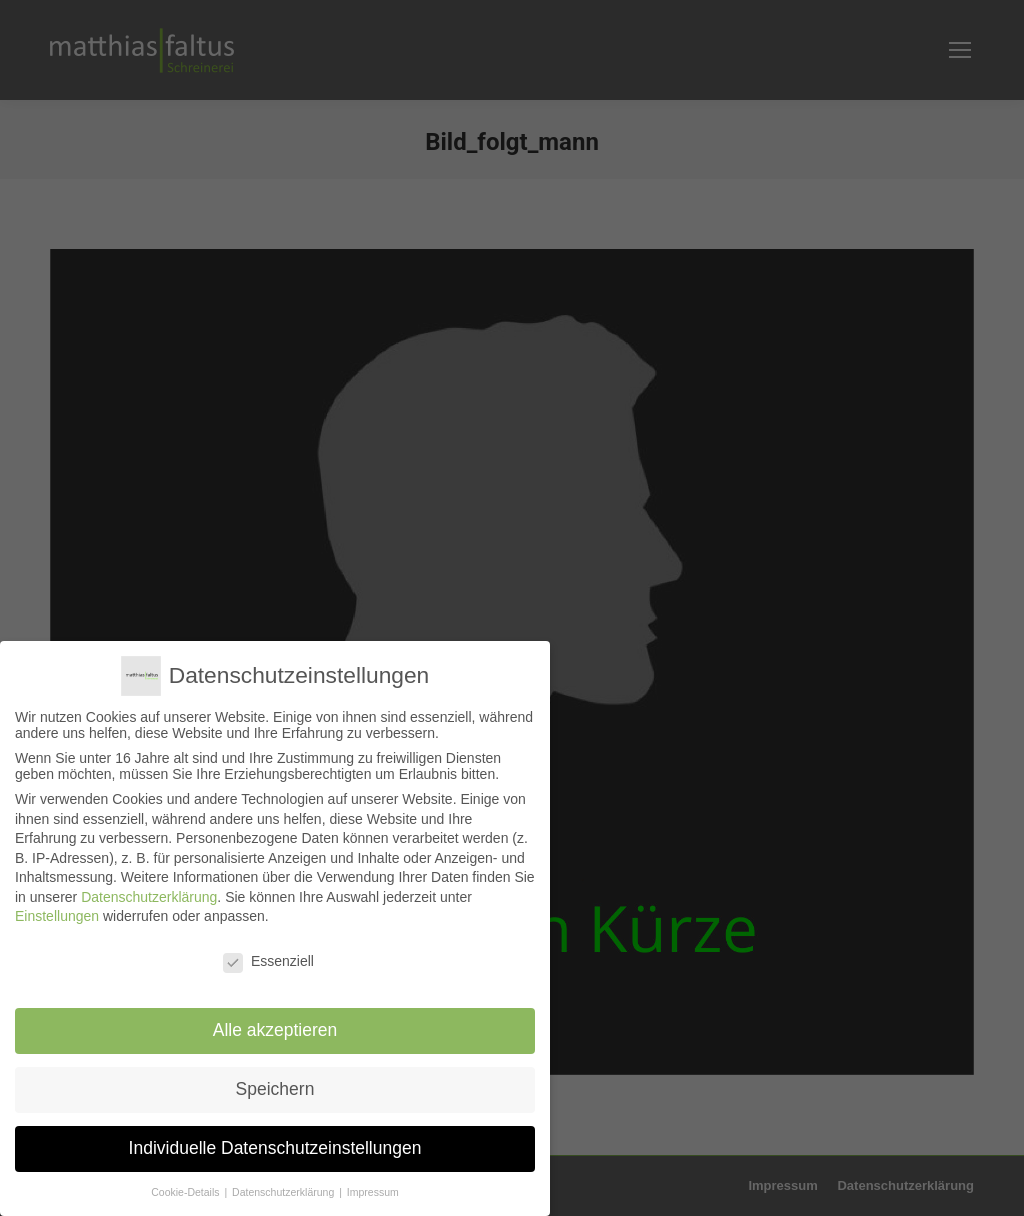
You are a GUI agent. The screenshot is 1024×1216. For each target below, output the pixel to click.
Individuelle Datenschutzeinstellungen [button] (275, 1147)
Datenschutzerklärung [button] (284, 1191)
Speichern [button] (275, 1088)
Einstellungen (57, 916)
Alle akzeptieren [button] (275, 1029)
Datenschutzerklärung (149, 896)
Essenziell (268, 961)
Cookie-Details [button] (187, 1191)
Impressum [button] (373, 1191)
